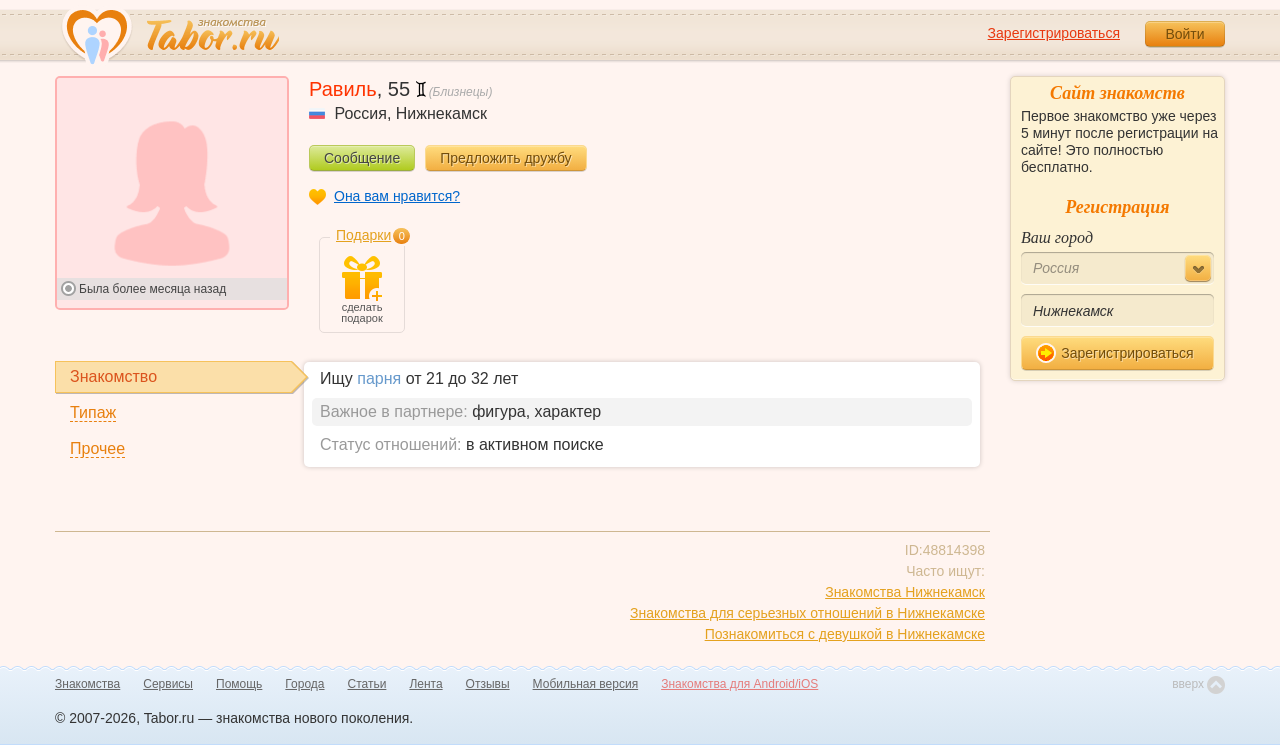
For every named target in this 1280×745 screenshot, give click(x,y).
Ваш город (1057, 237)
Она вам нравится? (397, 196)
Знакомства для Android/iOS (739, 684)
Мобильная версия (586, 684)
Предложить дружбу (505, 158)
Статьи (367, 684)
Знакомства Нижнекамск (905, 592)
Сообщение (362, 158)
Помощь (239, 684)
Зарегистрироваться (1054, 33)
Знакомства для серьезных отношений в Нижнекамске (807, 613)
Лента (425, 684)
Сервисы (168, 684)
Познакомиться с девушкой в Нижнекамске (845, 634)
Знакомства (87, 684)
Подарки (363, 235)
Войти (1184, 34)
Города (304, 684)
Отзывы (488, 684)
